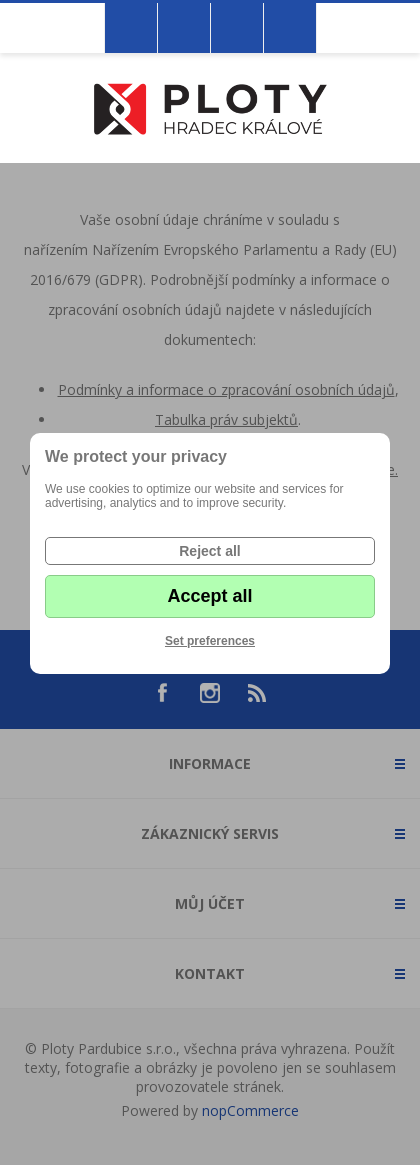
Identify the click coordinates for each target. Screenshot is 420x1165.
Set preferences (210, 641)
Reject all (209, 551)
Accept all (209, 596)
